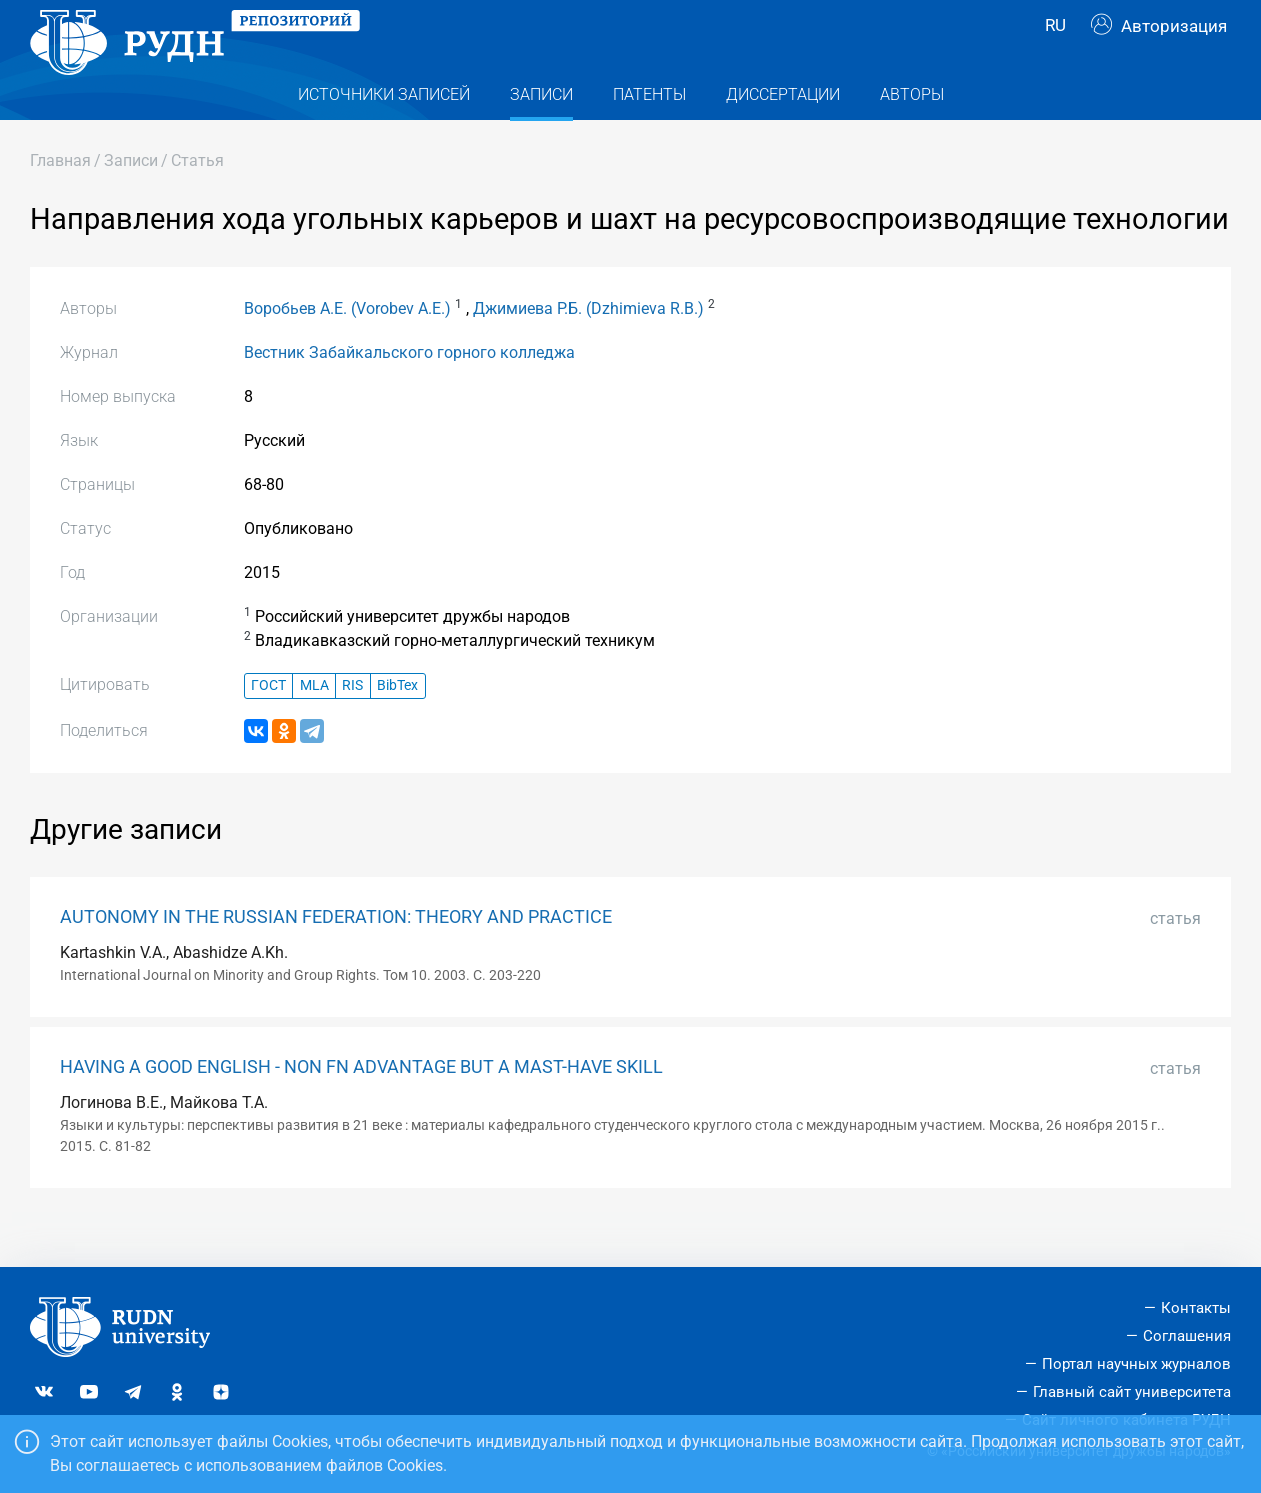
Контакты (1196, 1309)
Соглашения (1187, 1337)
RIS (352, 725)
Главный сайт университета (1132, 1392)
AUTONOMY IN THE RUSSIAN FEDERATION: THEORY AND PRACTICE (336, 957)
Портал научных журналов (1136, 1364)
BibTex (397, 725)
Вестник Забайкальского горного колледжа (409, 392)
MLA (314, 725)
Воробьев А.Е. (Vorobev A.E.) (347, 348)
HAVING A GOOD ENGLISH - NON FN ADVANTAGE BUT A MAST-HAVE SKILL (361, 1107)
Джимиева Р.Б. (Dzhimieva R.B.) (588, 348)
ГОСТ (268, 725)
